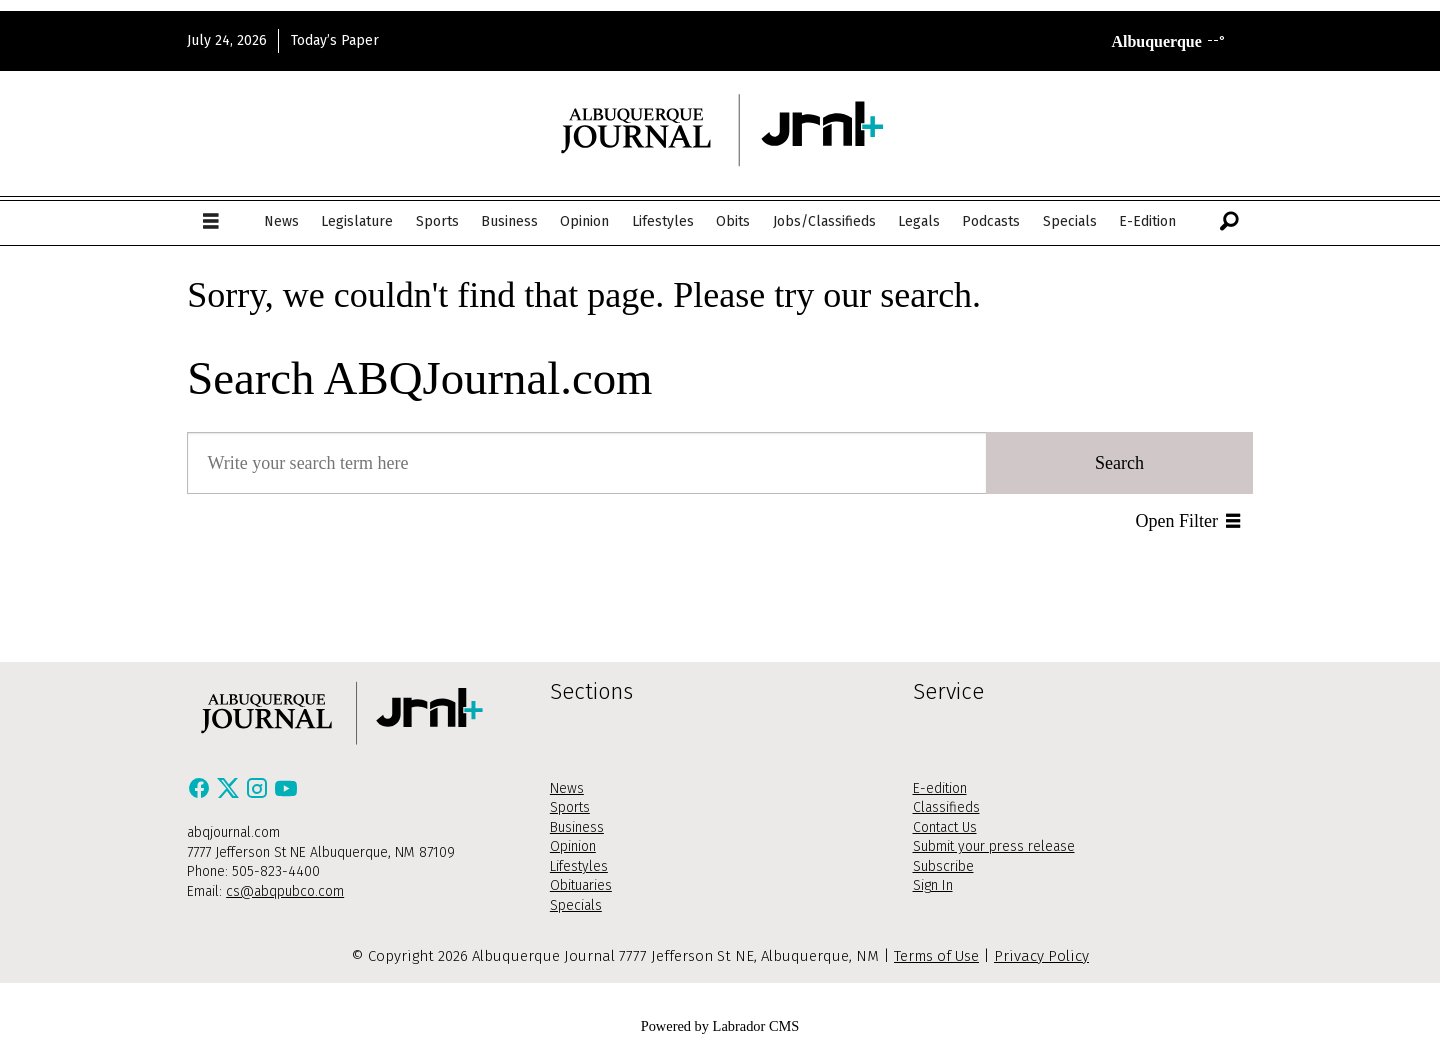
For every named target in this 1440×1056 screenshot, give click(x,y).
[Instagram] (259, 794)
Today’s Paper (335, 40)
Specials (1070, 221)
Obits (733, 221)
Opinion (584, 221)
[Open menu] (211, 222)
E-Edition (1147, 221)
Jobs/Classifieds (824, 221)
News (281, 221)
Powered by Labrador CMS (720, 1026)
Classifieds (946, 807)
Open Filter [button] (1177, 521)
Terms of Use (936, 956)
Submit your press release (994, 846)
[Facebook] (201, 794)
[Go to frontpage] (720, 129)
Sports (437, 221)
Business (509, 221)
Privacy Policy (1041, 956)
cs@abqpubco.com (285, 891)
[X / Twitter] (230, 794)
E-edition (940, 788)
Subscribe (943, 866)
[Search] (1229, 222)
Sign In (933, 885)
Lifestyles (663, 221)
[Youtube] (286, 794)
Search (1119, 463)
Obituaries (581, 885)
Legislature (357, 221)
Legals (919, 221)
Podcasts (991, 221)
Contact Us (945, 827)
